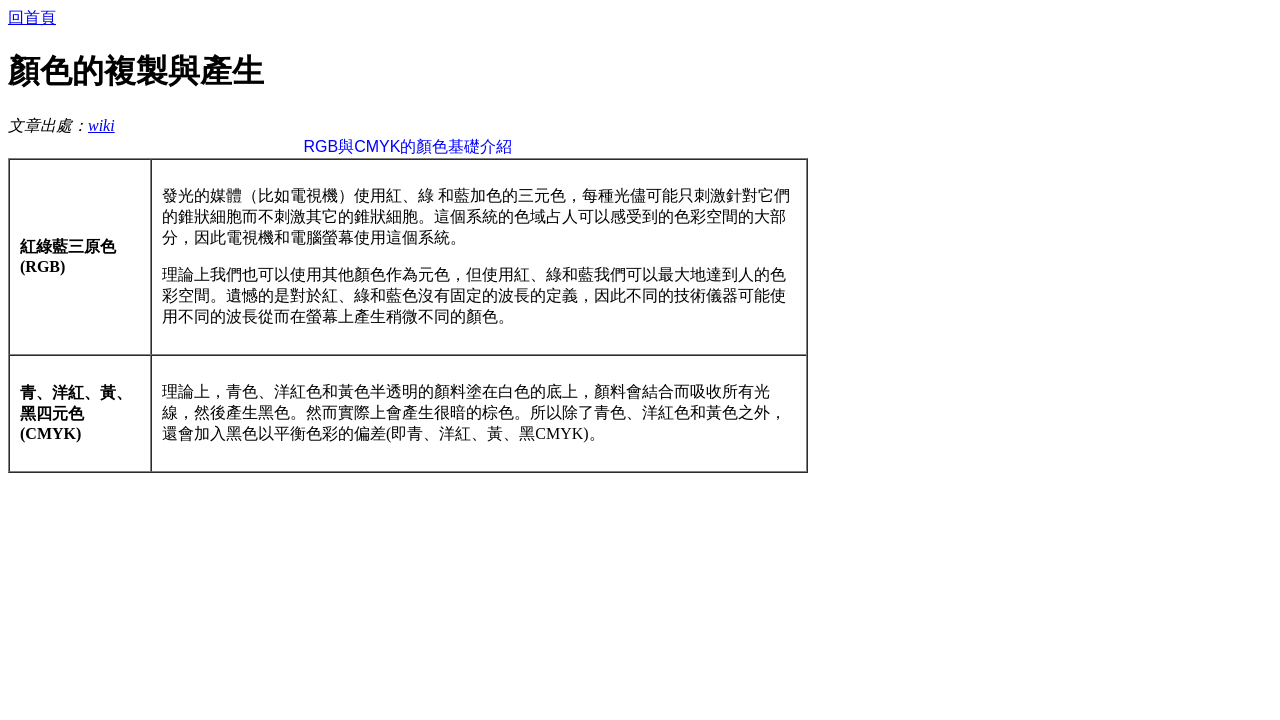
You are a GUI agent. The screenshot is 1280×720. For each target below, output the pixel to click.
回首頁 (32, 17)
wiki (101, 125)
